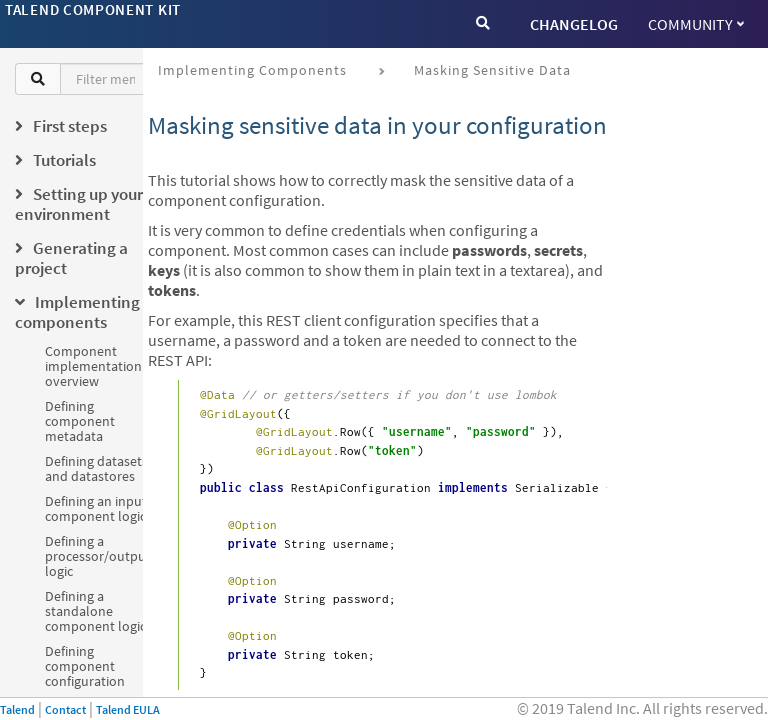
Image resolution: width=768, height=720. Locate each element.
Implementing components (252, 70)
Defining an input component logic (96, 508)
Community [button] (696, 24)
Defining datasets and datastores (96, 468)
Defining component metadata (80, 421)
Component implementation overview (93, 366)
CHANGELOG (574, 24)
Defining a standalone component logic (95, 611)
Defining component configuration (85, 666)
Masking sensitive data (492, 70)
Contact (65, 709)
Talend (17, 709)
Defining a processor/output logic (98, 556)
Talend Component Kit (93, 9)
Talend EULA (128, 709)
